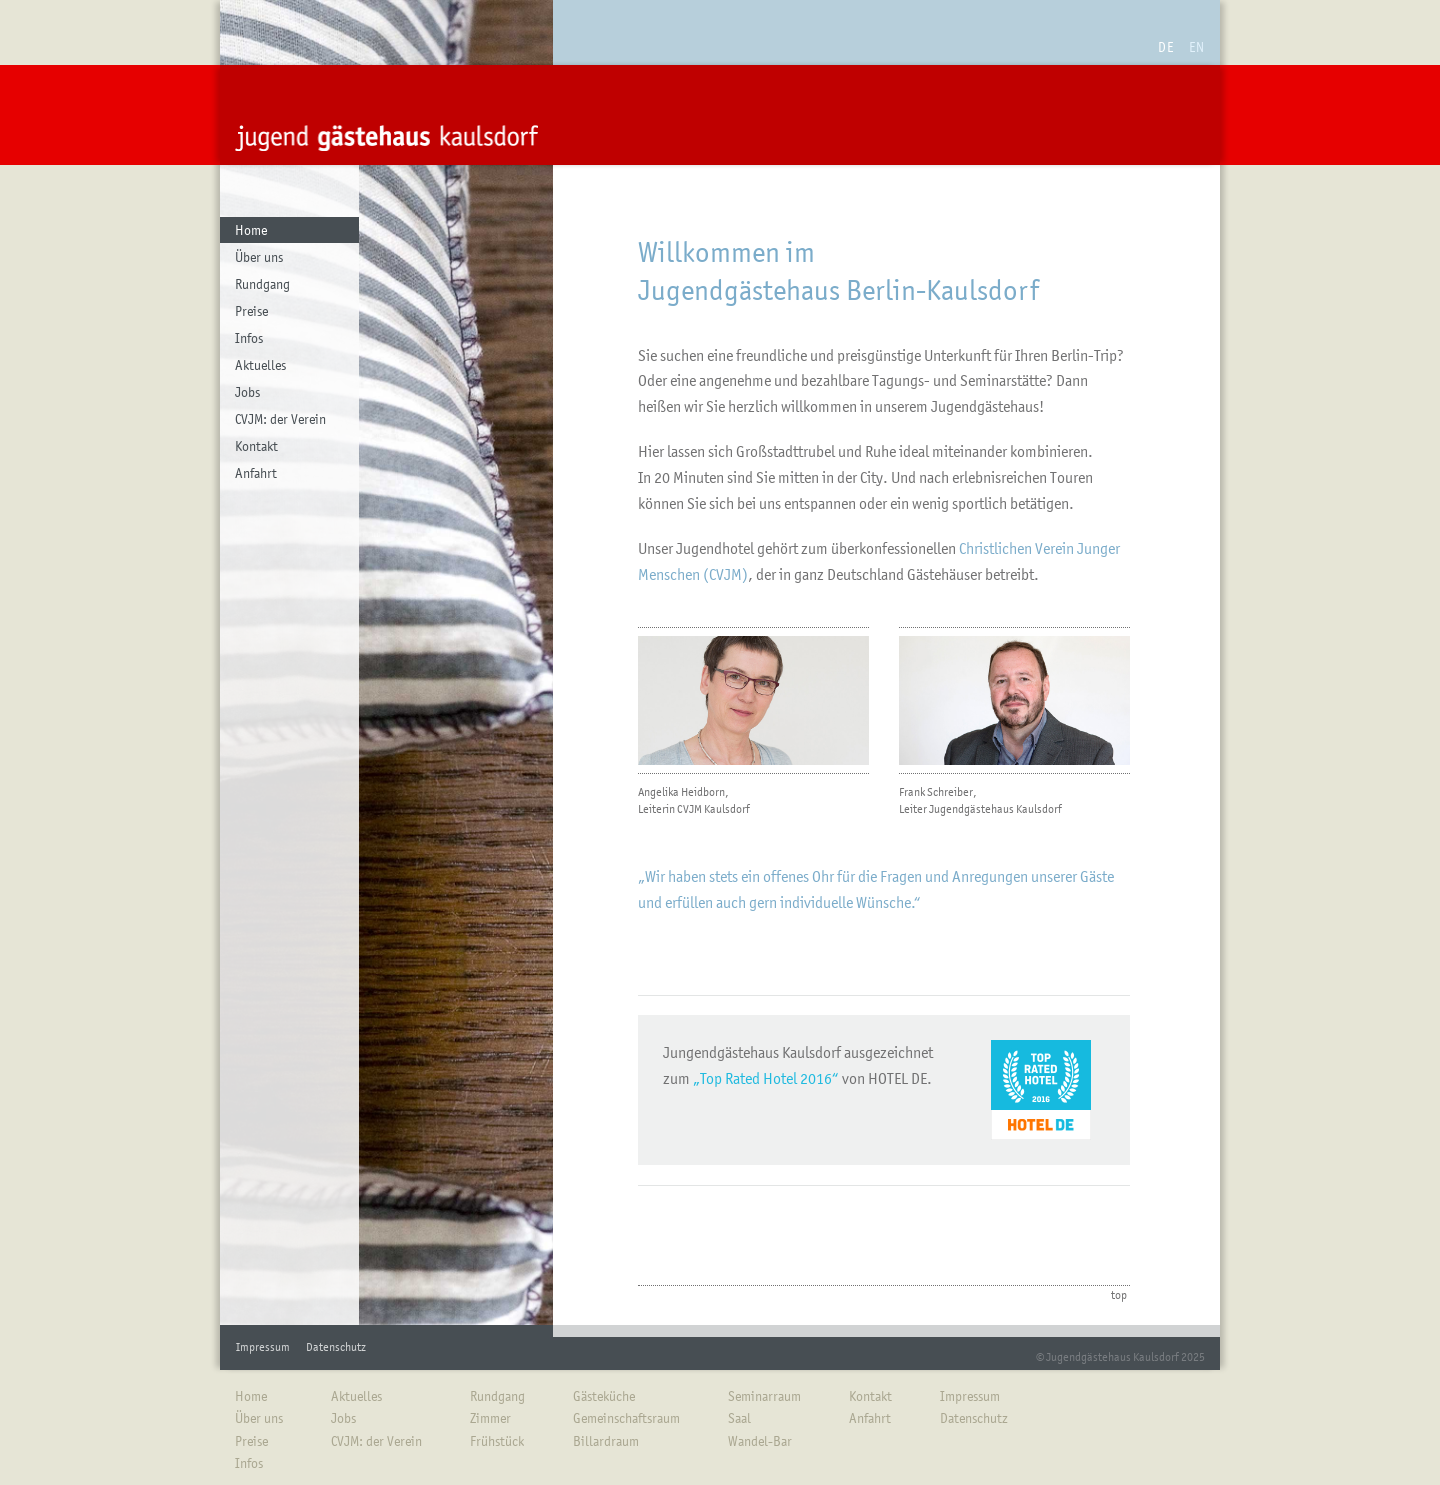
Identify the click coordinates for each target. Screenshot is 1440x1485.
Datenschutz (336, 1347)
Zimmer (490, 1418)
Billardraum (606, 1441)
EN (1197, 47)
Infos (249, 338)
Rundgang (262, 284)
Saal (739, 1418)
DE (1166, 47)
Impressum (263, 1347)
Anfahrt (256, 473)
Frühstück (497, 1441)
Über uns (259, 257)
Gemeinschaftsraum (626, 1418)
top (1119, 1295)
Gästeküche (604, 1396)
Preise (251, 311)
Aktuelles (260, 365)
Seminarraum (764, 1396)
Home (251, 230)
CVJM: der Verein (280, 419)
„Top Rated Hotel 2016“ (766, 1078)
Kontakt (256, 446)
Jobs (247, 392)
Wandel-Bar (760, 1441)
